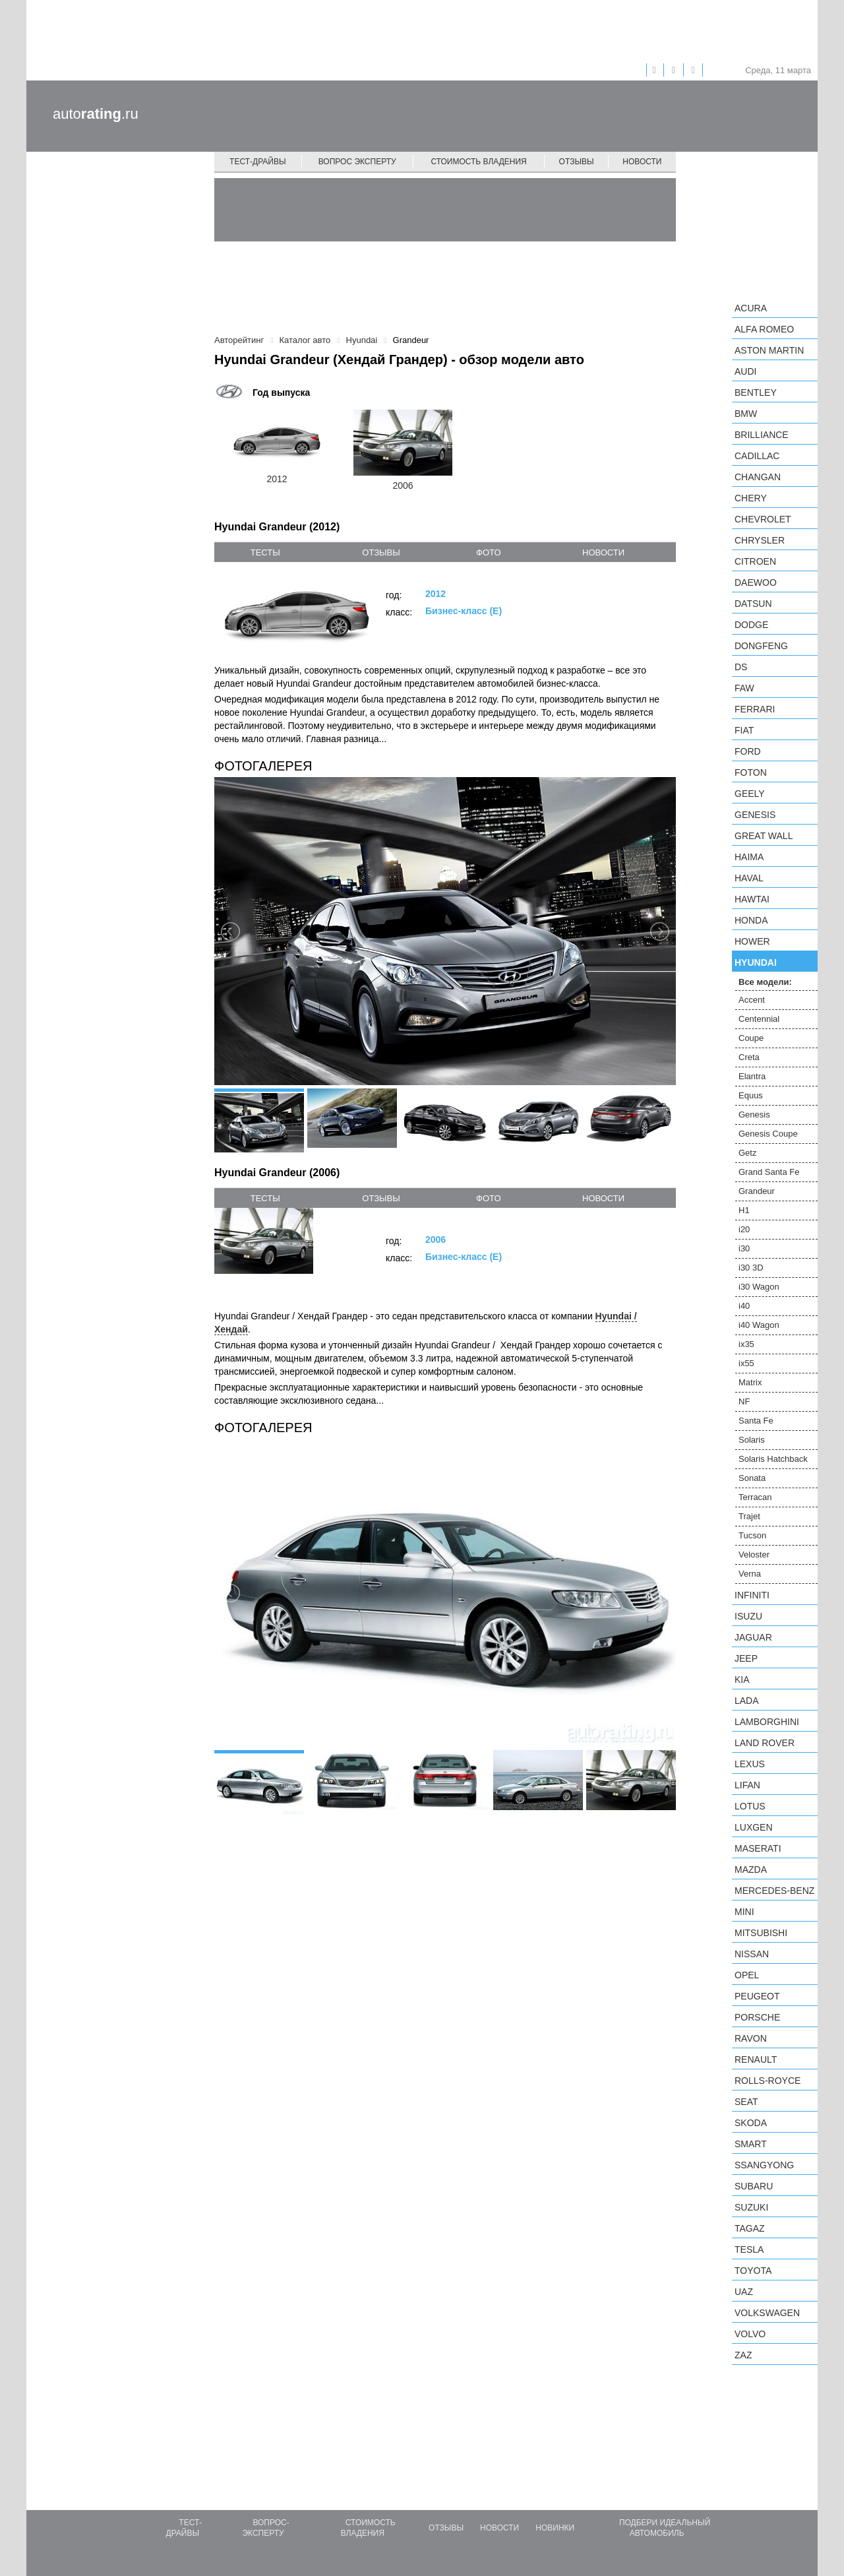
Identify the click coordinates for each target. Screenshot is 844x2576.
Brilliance (762, 434)
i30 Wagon (758, 1287)
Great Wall (764, 836)
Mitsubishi (761, 1933)
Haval (749, 878)
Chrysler (760, 540)
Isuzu (748, 1616)
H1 (744, 1210)
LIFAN (747, 1785)
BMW (746, 413)
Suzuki (751, 2207)
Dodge (751, 624)
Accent (751, 1000)
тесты (265, 552)
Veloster (753, 1554)
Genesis (755, 814)
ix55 (746, 1363)
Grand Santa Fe (769, 1172)
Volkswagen (767, 2313)
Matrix (750, 1382)
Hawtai (752, 899)
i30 (744, 1248)
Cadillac (757, 456)
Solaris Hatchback (773, 1459)
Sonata (752, 1478)
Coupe (751, 1038)
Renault (756, 2059)
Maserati (758, 1848)
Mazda (751, 1869)
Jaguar (753, 1637)
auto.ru (95, 114)
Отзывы (576, 161)
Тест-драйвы (257, 161)
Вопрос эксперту (357, 161)
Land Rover (765, 1743)
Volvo (750, 2334)
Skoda (751, 2123)
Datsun (753, 603)
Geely (750, 793)
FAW (744, 688)
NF (744, 1401)
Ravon (751, 2038)
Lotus (750, 1806)
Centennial (758, 1019)
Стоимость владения (478, 161)
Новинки (554, 2527)
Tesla (749, 2249)
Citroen (755, 561)
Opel (747, 1975)
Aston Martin (769, 350)
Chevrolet (763, 519)
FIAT (744, 730)
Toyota (753, 2270)
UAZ (744, 2291)
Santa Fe (755, 1421)
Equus (750, 1095)
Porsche (757, 2017)
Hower (752, 941)
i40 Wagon (758, 1325)
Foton (751, 772)
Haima (749, 857)
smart (751, 2144)
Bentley (756, 392)
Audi (745, 371)
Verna (749, 1574)
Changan (758, 477)
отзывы (381, 552)
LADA (747, 1700)
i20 (744, 1229)
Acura (751, 308)
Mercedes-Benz (774, 1890)
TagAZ (750, 2228)
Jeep (746, 1658)
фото (488, 552)
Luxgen (754, 1827)
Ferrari (755, 709)
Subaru (754, 2186)
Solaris (751, 1440)
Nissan (752, 1954)
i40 (744, 1306)
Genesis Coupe (768, 1134)
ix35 (746, 1344)
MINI (744, 1911)
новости (603, 552)
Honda (751, 920)
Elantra (752, 1076)
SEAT (746, 2101)
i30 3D (751, 1267)
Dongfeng (761, 646)
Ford (748, 751)
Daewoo (756, 582)
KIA (742, 1679)
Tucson (752, 1535)
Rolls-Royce (767, 2080)
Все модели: (765, 982)
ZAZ (743, 2355)
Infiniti (752, 1595)
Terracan (755, 1497)
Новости (641, 161)
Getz (747, 1153)
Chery (751, 498)
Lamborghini (767, 1721)
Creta (749, 1057)
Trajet (749, 1516)
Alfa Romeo (764, 329)
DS (741, 667)
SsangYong (764, 2165)
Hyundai (756, 962)
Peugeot (757, 1996)
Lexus (750, 1764)
